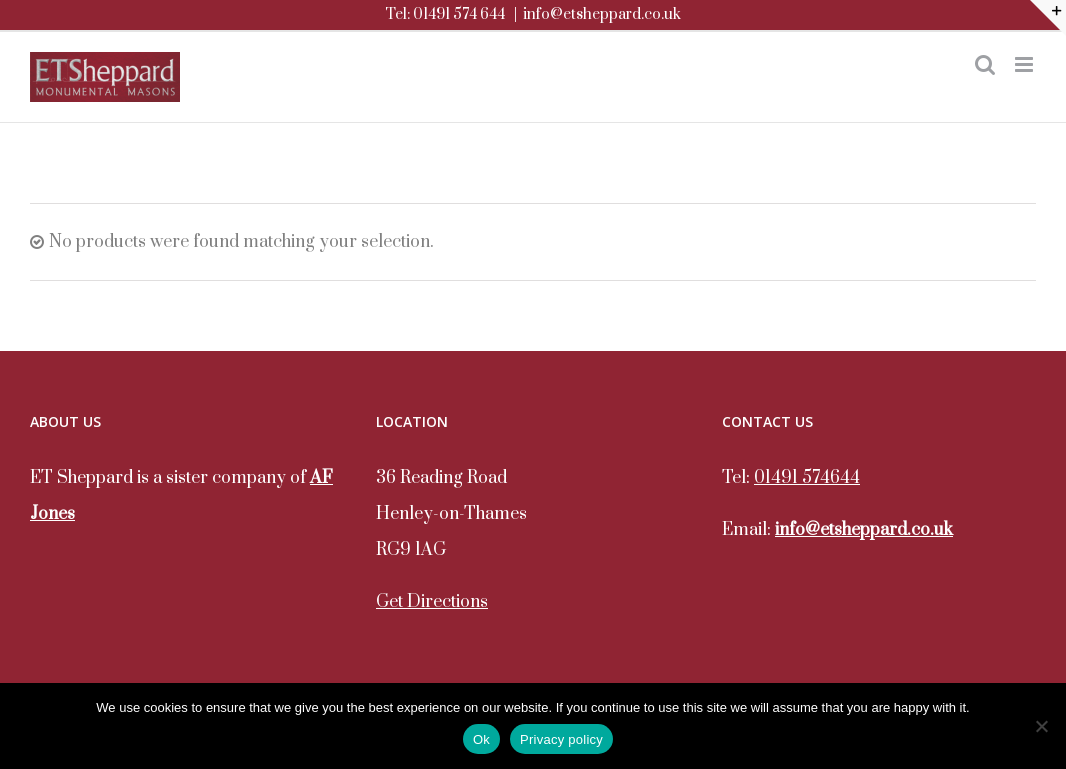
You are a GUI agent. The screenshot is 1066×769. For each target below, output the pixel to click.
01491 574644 (807, 478)
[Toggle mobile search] (985, 64)
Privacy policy (561, 739)
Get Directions (432, 602)
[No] (1041, 726)
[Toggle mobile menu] (1025, 64)
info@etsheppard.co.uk (602, 14)
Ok (481, 739)
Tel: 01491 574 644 (445, 14)
